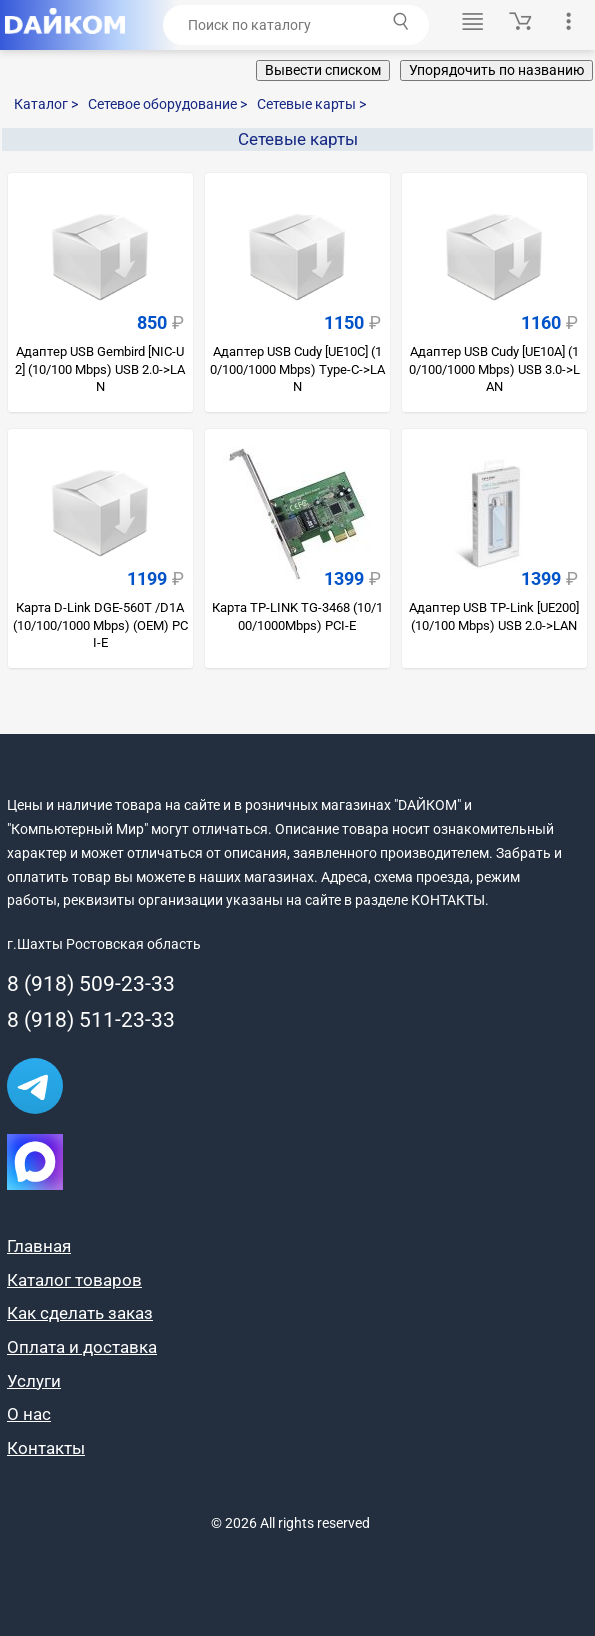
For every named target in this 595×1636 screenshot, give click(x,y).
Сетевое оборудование (167, 104)
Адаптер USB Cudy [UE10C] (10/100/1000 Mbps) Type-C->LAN (297, 369)
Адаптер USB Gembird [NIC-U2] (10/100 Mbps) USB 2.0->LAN (100, 369)
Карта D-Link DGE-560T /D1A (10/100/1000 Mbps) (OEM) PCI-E (100, 625)
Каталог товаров (74, 1280)
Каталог (46, 104)
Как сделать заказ (80, 1313)
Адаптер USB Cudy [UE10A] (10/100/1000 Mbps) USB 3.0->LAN (494, 369)
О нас (29, 1414)
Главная (39, 1246)
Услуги (34, 1381)
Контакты (46, 1448)
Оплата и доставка (82, 1347)
